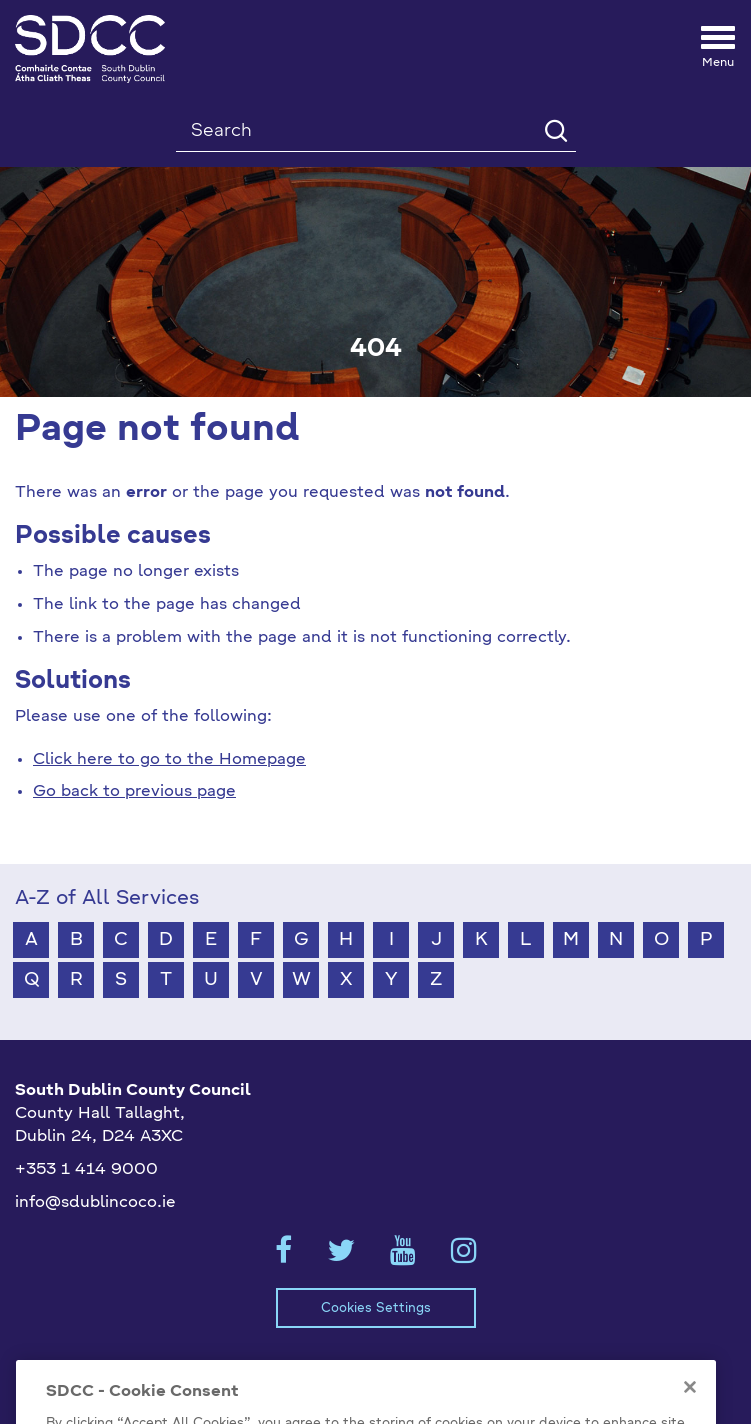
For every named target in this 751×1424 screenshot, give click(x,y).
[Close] (690, 1409)
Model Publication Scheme (144, 1369)
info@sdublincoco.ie (95, 1203)
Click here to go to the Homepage (169, 760)
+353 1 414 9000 (86, 1170)
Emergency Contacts (629, 1369)
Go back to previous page (134, 792)
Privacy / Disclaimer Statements (397, 1369)
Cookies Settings (376, 1308)
